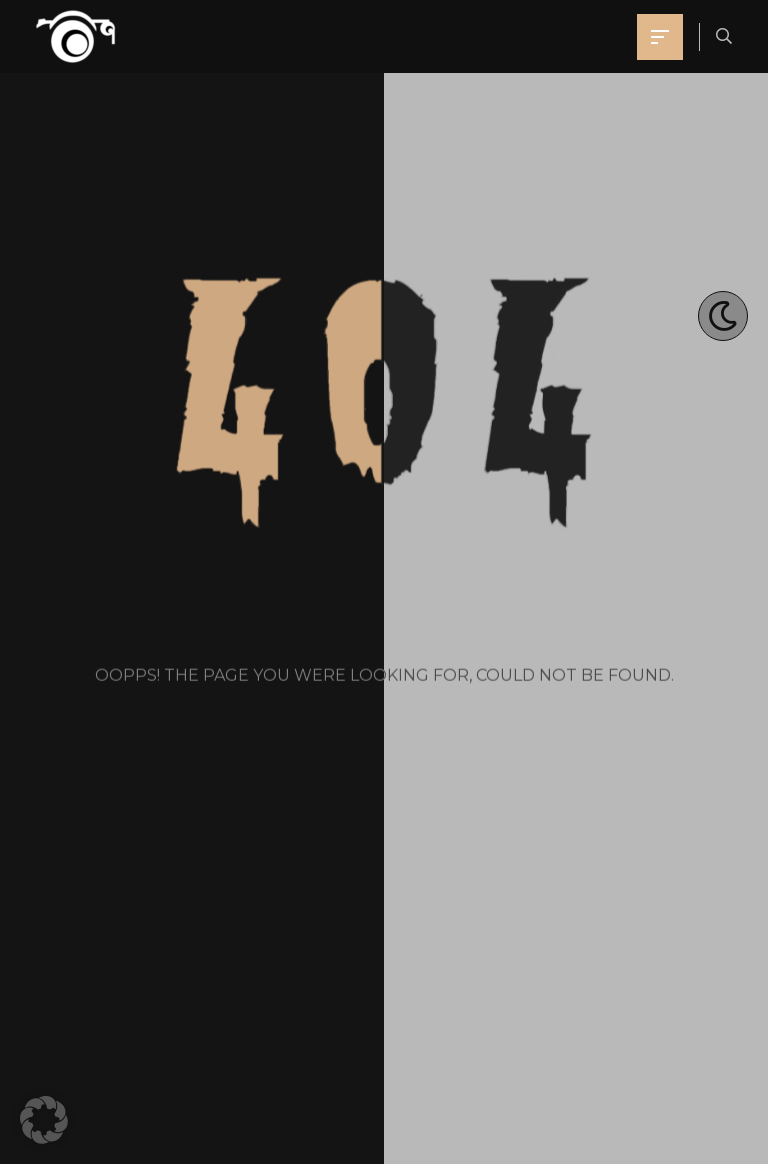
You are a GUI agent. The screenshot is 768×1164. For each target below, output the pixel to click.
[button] (44, 1120)
